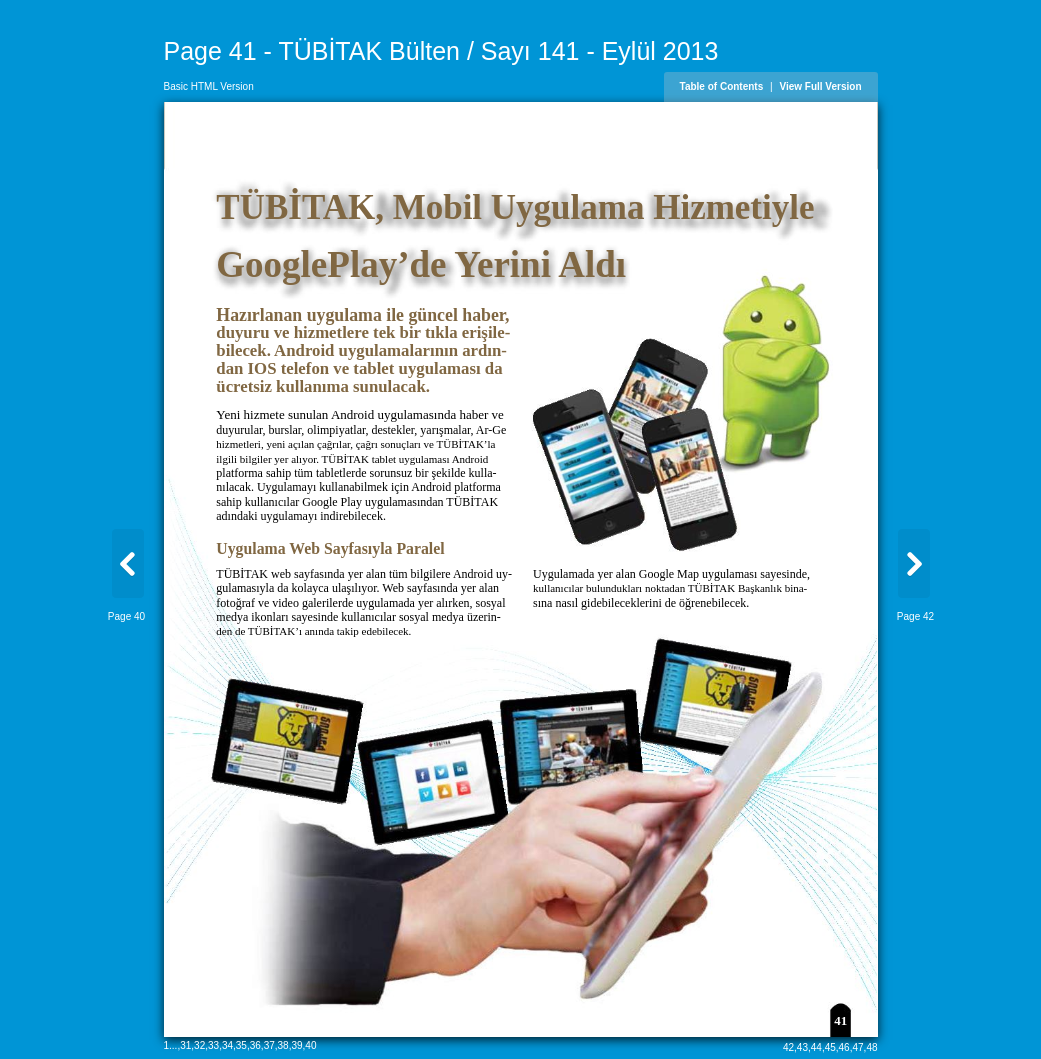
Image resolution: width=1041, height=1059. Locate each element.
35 (241, 1045)
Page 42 (915, 616)
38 (283, 1045)
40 (310, 1045)
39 (296, 1045)
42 (788, 1047)
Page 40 (126, 616)
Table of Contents (722, 86)
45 (830, 1047)
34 (227, 1045)
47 (857, 1047)
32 (199, 1045)
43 (802, 1047)
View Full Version (820, 86)
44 (816, 1047)
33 (213, 1045)
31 (185, 1045)
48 (871, 1047)
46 (844, 1047)
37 (269, 1045)
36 (255, 1045)
